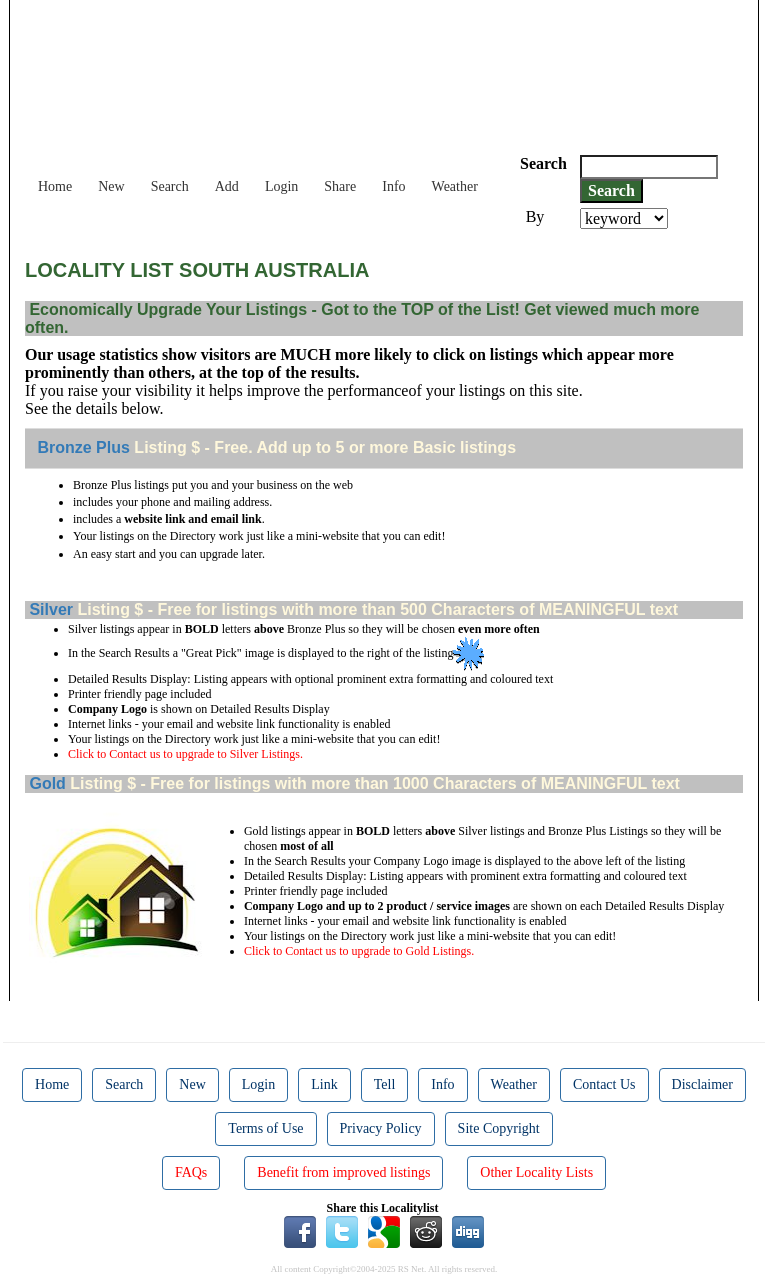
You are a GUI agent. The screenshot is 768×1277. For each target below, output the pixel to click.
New (111, 186)
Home (55, 186)
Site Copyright (499, 1128)
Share (340, 186)
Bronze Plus (81, 447)
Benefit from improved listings (343, 1172)
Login (281, 186)
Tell (385, 1084)
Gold (45, 783)
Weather (455, 186)
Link (324, 1084)
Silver (49, 609)
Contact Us (604, 1084)
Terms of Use (265, 1128)
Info (393, 186)
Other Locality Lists (536, 1172)
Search (170, 186)
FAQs (191, 1172)
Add (227, 186)
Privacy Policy (381, 1128)
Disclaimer (702, 1084)
